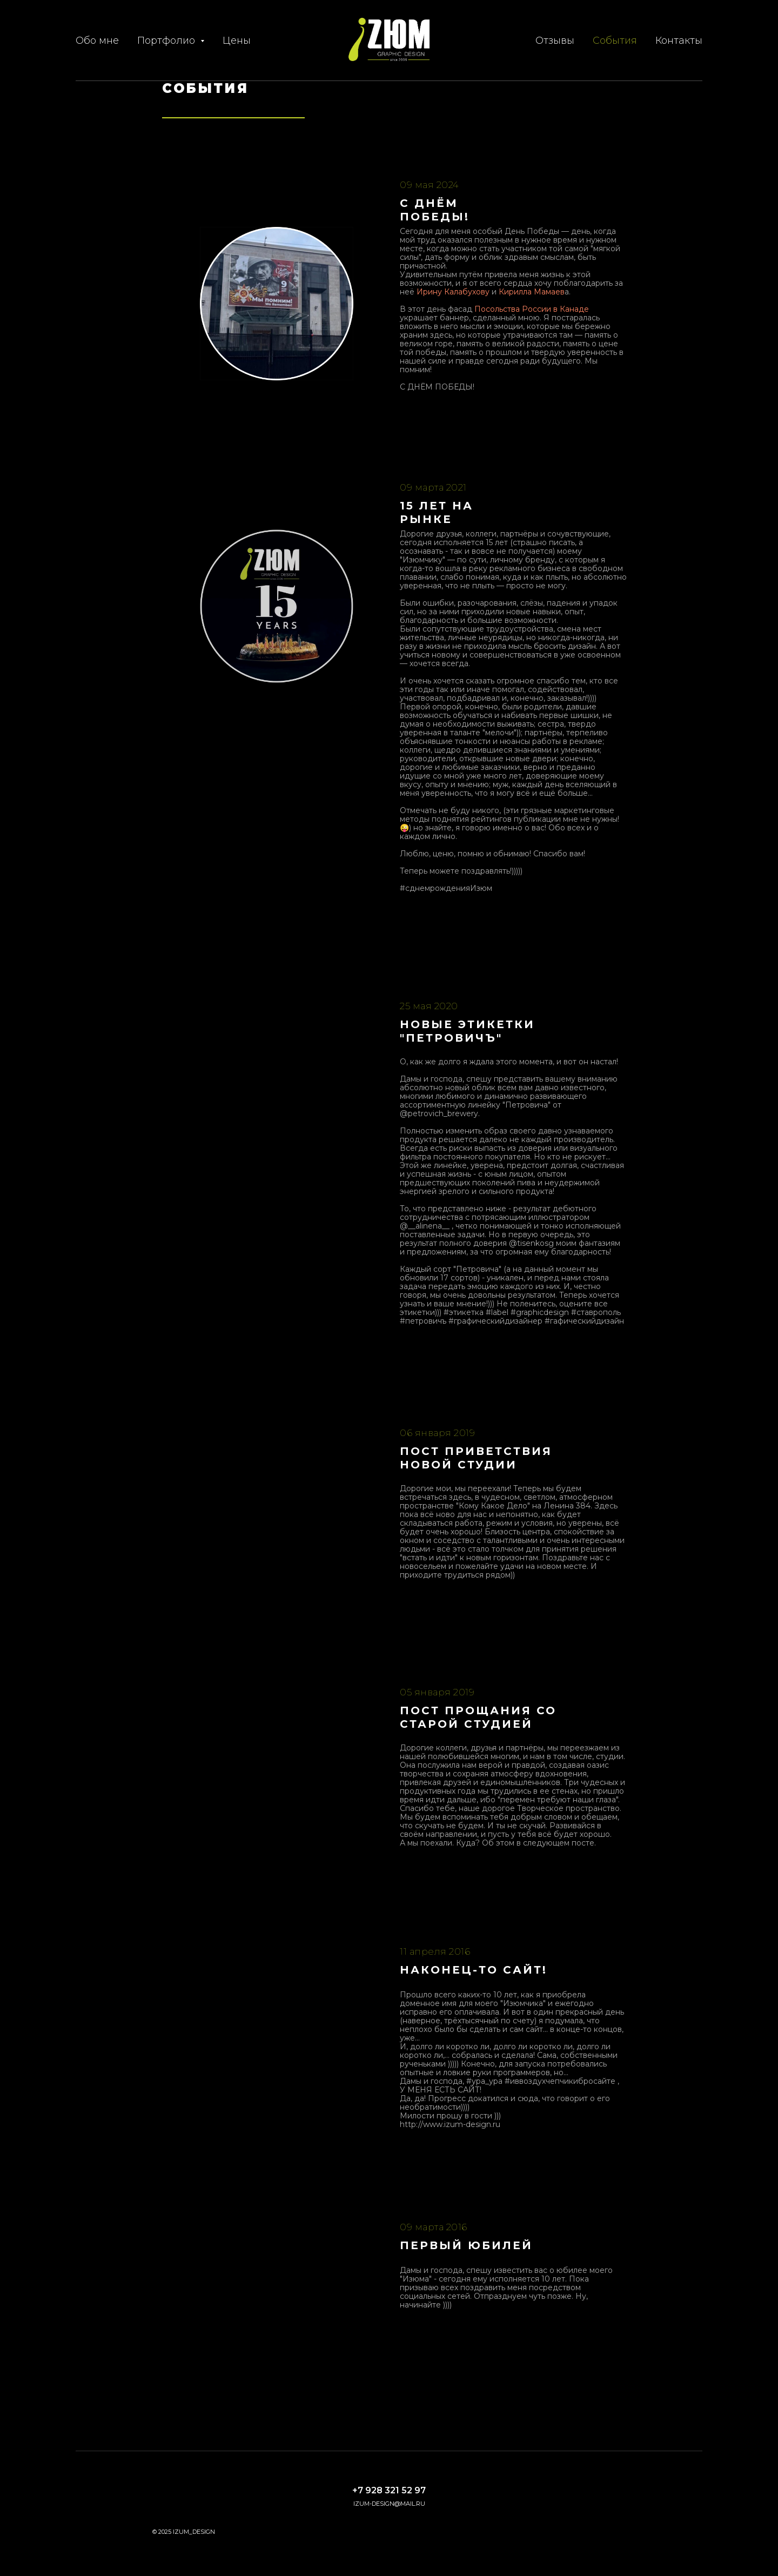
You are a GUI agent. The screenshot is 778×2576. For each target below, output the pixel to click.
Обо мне (97, 40)
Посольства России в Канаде (531, 309)
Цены (237, 40)
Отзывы (554, 40)
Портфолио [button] (167, 40)
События (615, 40)
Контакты (678, 40)
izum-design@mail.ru (389, 2503)
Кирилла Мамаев (532, 292)
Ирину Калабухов (451, 292)
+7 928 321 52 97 (389, 2490)
